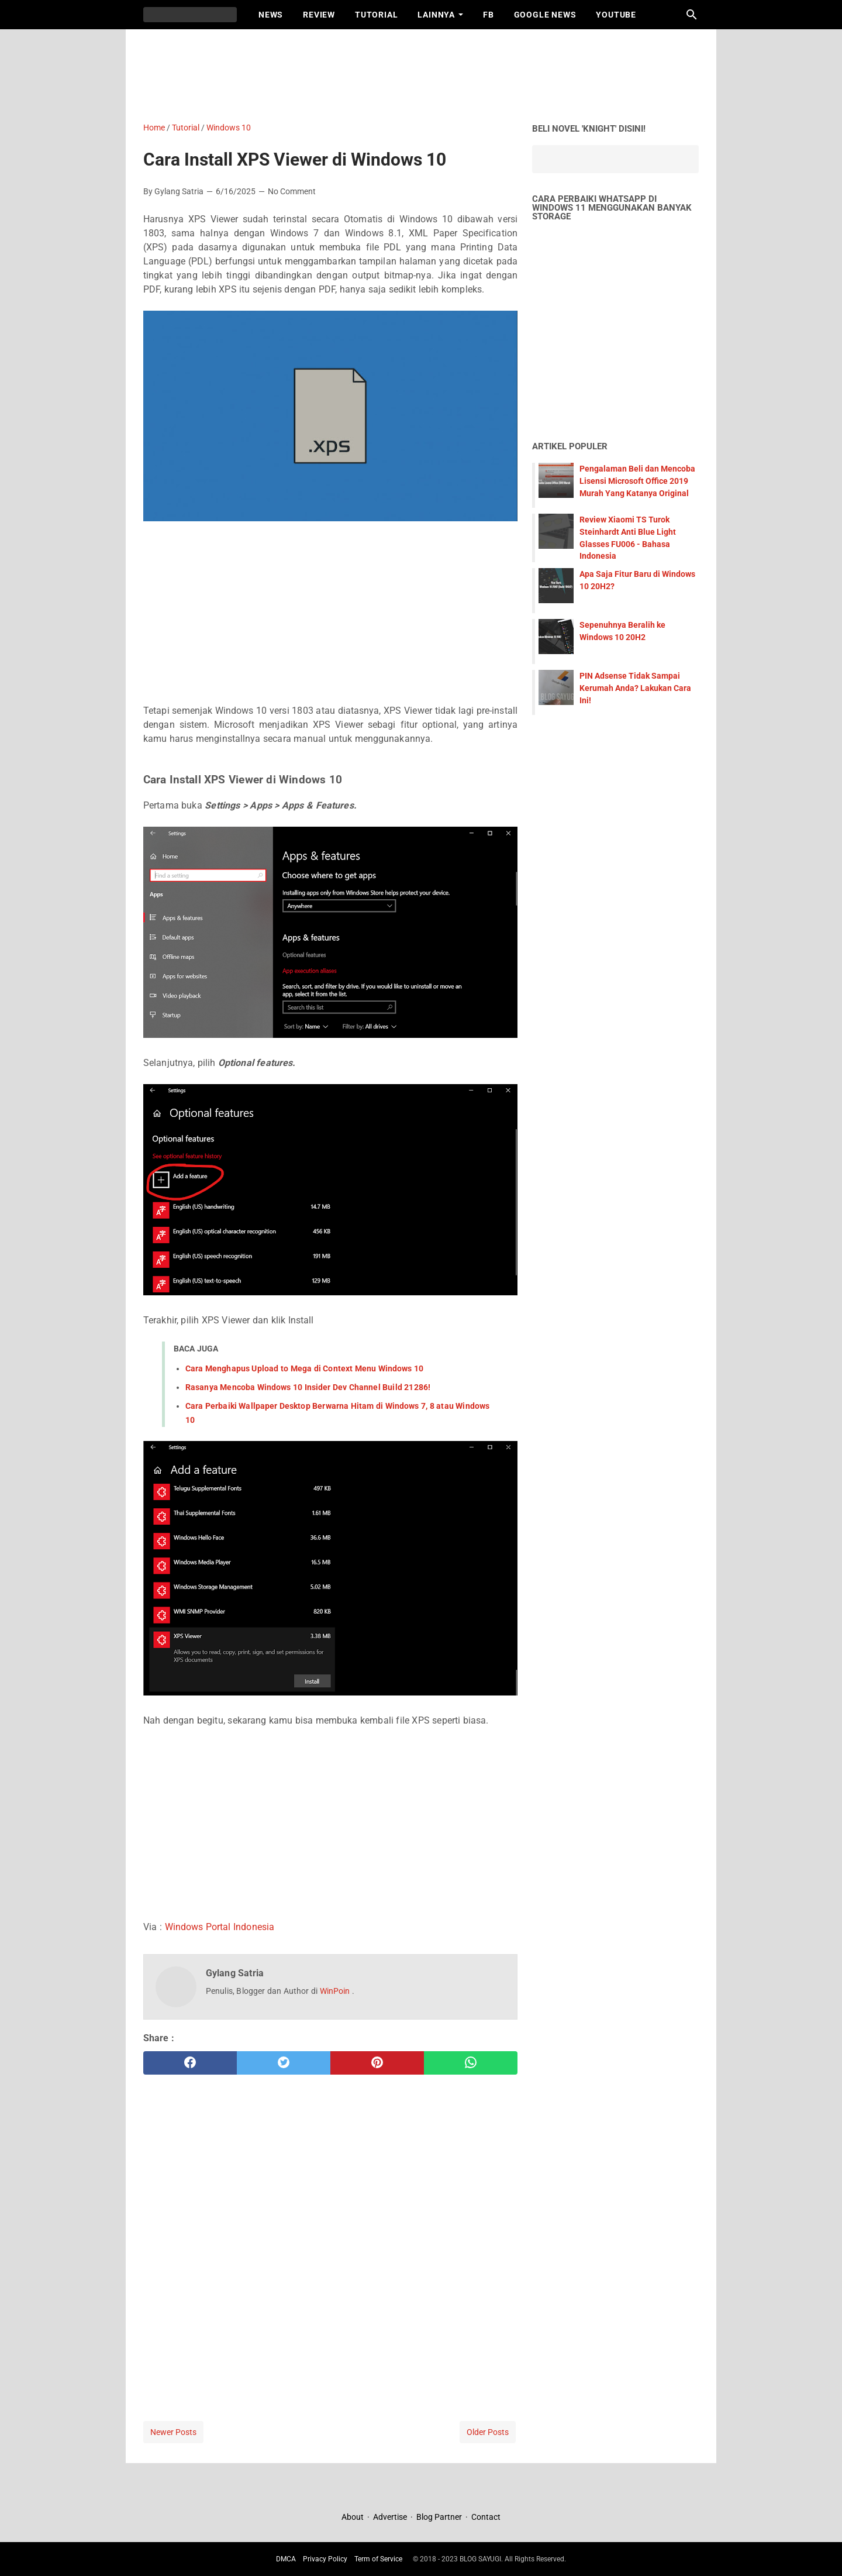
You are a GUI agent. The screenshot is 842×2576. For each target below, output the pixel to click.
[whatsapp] (470, 2063)
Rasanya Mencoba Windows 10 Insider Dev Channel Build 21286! (307, 1387)
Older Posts (488, 2432)
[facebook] (190, 2063)
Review (319, 14)
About (353, 2517)
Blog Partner (439, 2517)
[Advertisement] (426, 73)
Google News (545, 14)
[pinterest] (377, 2063)
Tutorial (376, 14)
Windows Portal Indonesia (219, 1926)
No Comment (292, 191)
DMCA (286, 2559)
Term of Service (378, 2559)
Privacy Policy (325, 2559)
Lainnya (436, 14)
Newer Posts (173, 2432)
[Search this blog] (692, 15)
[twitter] (283, 2063)
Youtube (616, 14)
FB (488, 14)
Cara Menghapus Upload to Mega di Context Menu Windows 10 (304, 1368)
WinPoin (336, 1991)
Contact (486, 2517)
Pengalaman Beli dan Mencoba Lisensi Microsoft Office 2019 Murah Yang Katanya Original (637, 481)
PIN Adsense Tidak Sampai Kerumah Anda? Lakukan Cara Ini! (635, 688)
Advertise (390, 2517)
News (270, 14)
